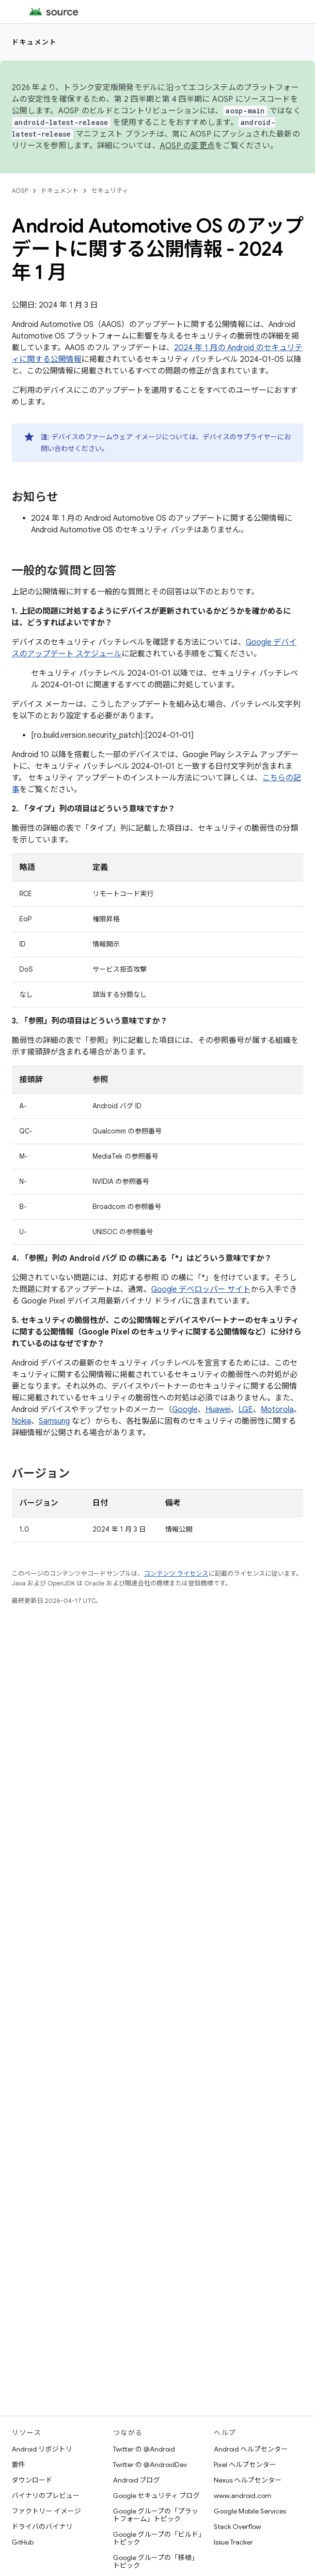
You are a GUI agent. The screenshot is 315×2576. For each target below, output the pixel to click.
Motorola (277, 1409)
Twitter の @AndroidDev (150, 2464)
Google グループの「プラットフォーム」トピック (155, 2515)
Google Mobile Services (250, 2511)
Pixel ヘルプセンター (245, 2464)
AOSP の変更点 (187, 146)
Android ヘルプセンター (251, 2449)
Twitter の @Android (144, 2449)
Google (185, 1409)
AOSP (20, 190)
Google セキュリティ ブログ (156, 2495)
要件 (18, 2464)
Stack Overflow (237, 2526)
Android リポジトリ (42, 2449)
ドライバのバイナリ (42, 2526)
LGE (245, 1409)
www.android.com (242, 2495)
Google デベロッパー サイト (201, 1289)
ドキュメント (34, 42)
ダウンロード (32, 2480)
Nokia (21, 1421)
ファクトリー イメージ (46, 2511)
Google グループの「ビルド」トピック (157, 2538)
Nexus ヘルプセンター (248, 2480)
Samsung (54, 1421)
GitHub (22, 2542)
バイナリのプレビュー (45, 2495)
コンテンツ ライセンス (176, 1573)
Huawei (218, 1409)
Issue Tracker (233, 2542)
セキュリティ (109, 190)
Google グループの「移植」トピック (155, 2561)
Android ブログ (136, 2480)
